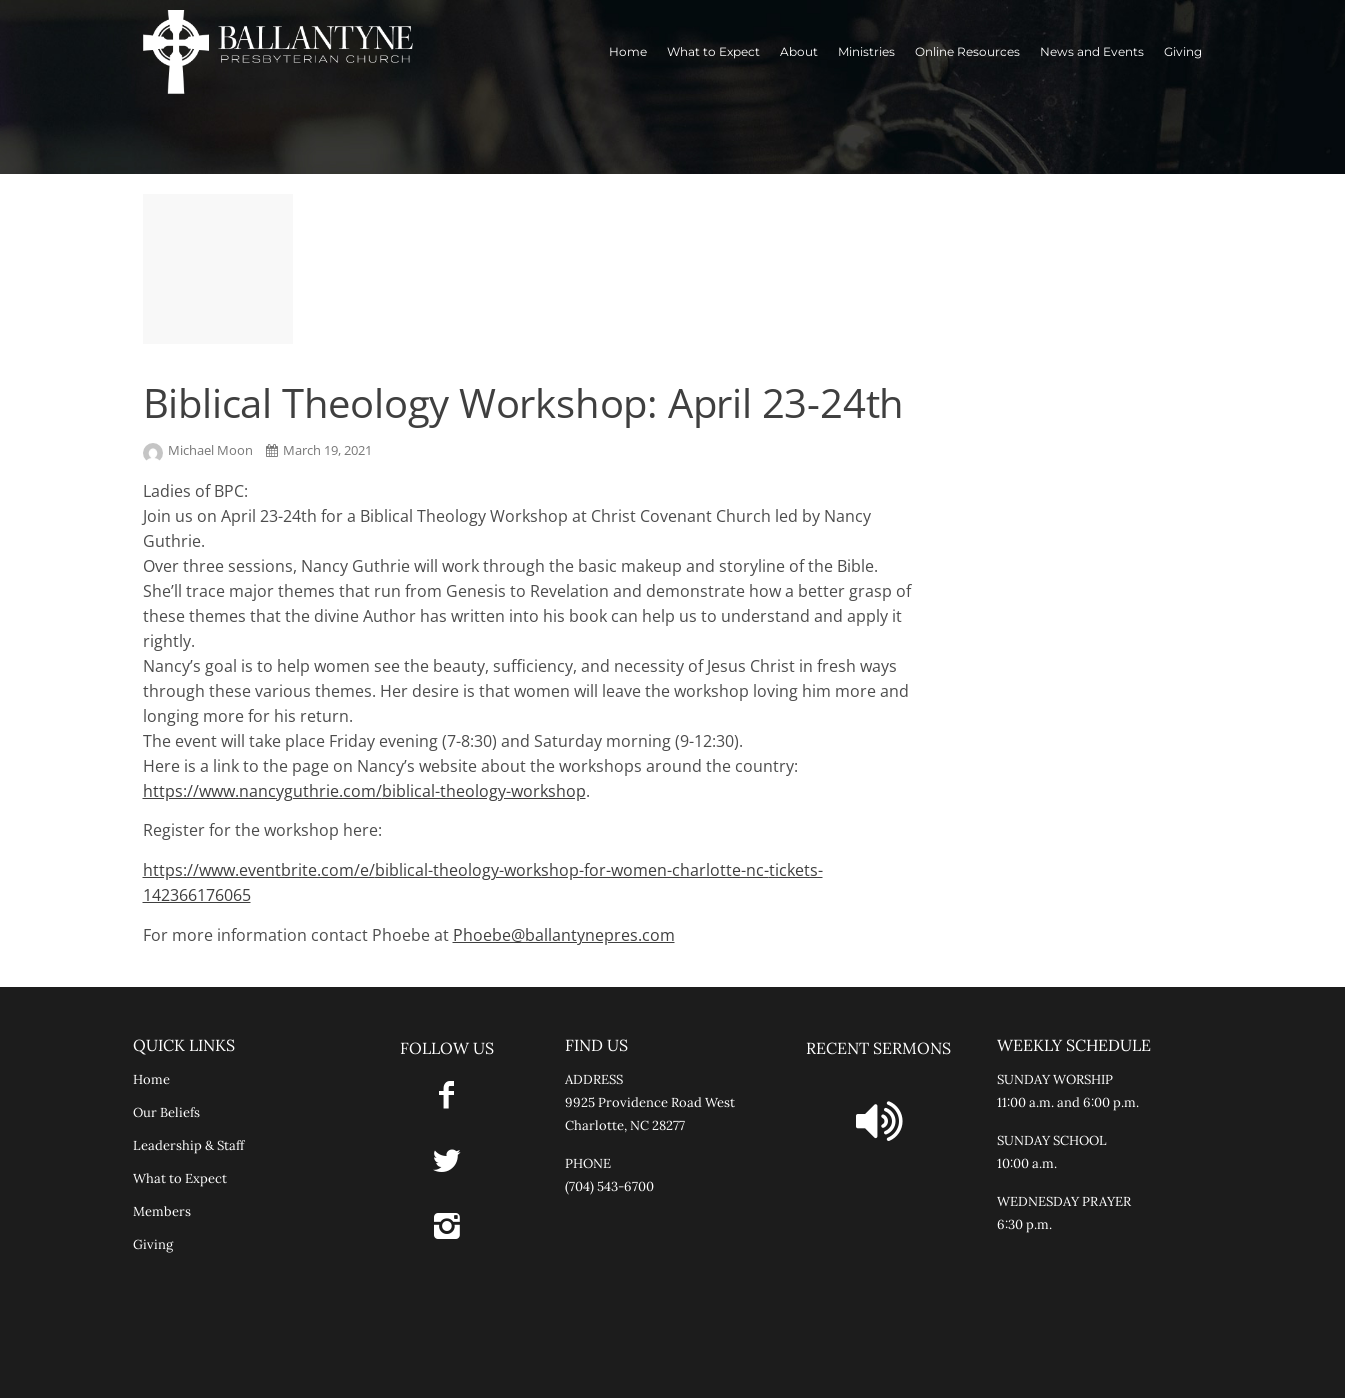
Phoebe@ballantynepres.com (564, 935)
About (799, 51)
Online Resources (967, 51)
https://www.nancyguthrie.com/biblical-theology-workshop (364, 791)
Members (162, 1211)
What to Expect (713, 51)
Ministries (866, 51)
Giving (1183, 51)
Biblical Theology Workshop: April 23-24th (524, 402)
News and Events (1092, 51)
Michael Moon (199, 450)
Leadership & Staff (188, 1145)
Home (628, 51)
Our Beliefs (166, 1112)
